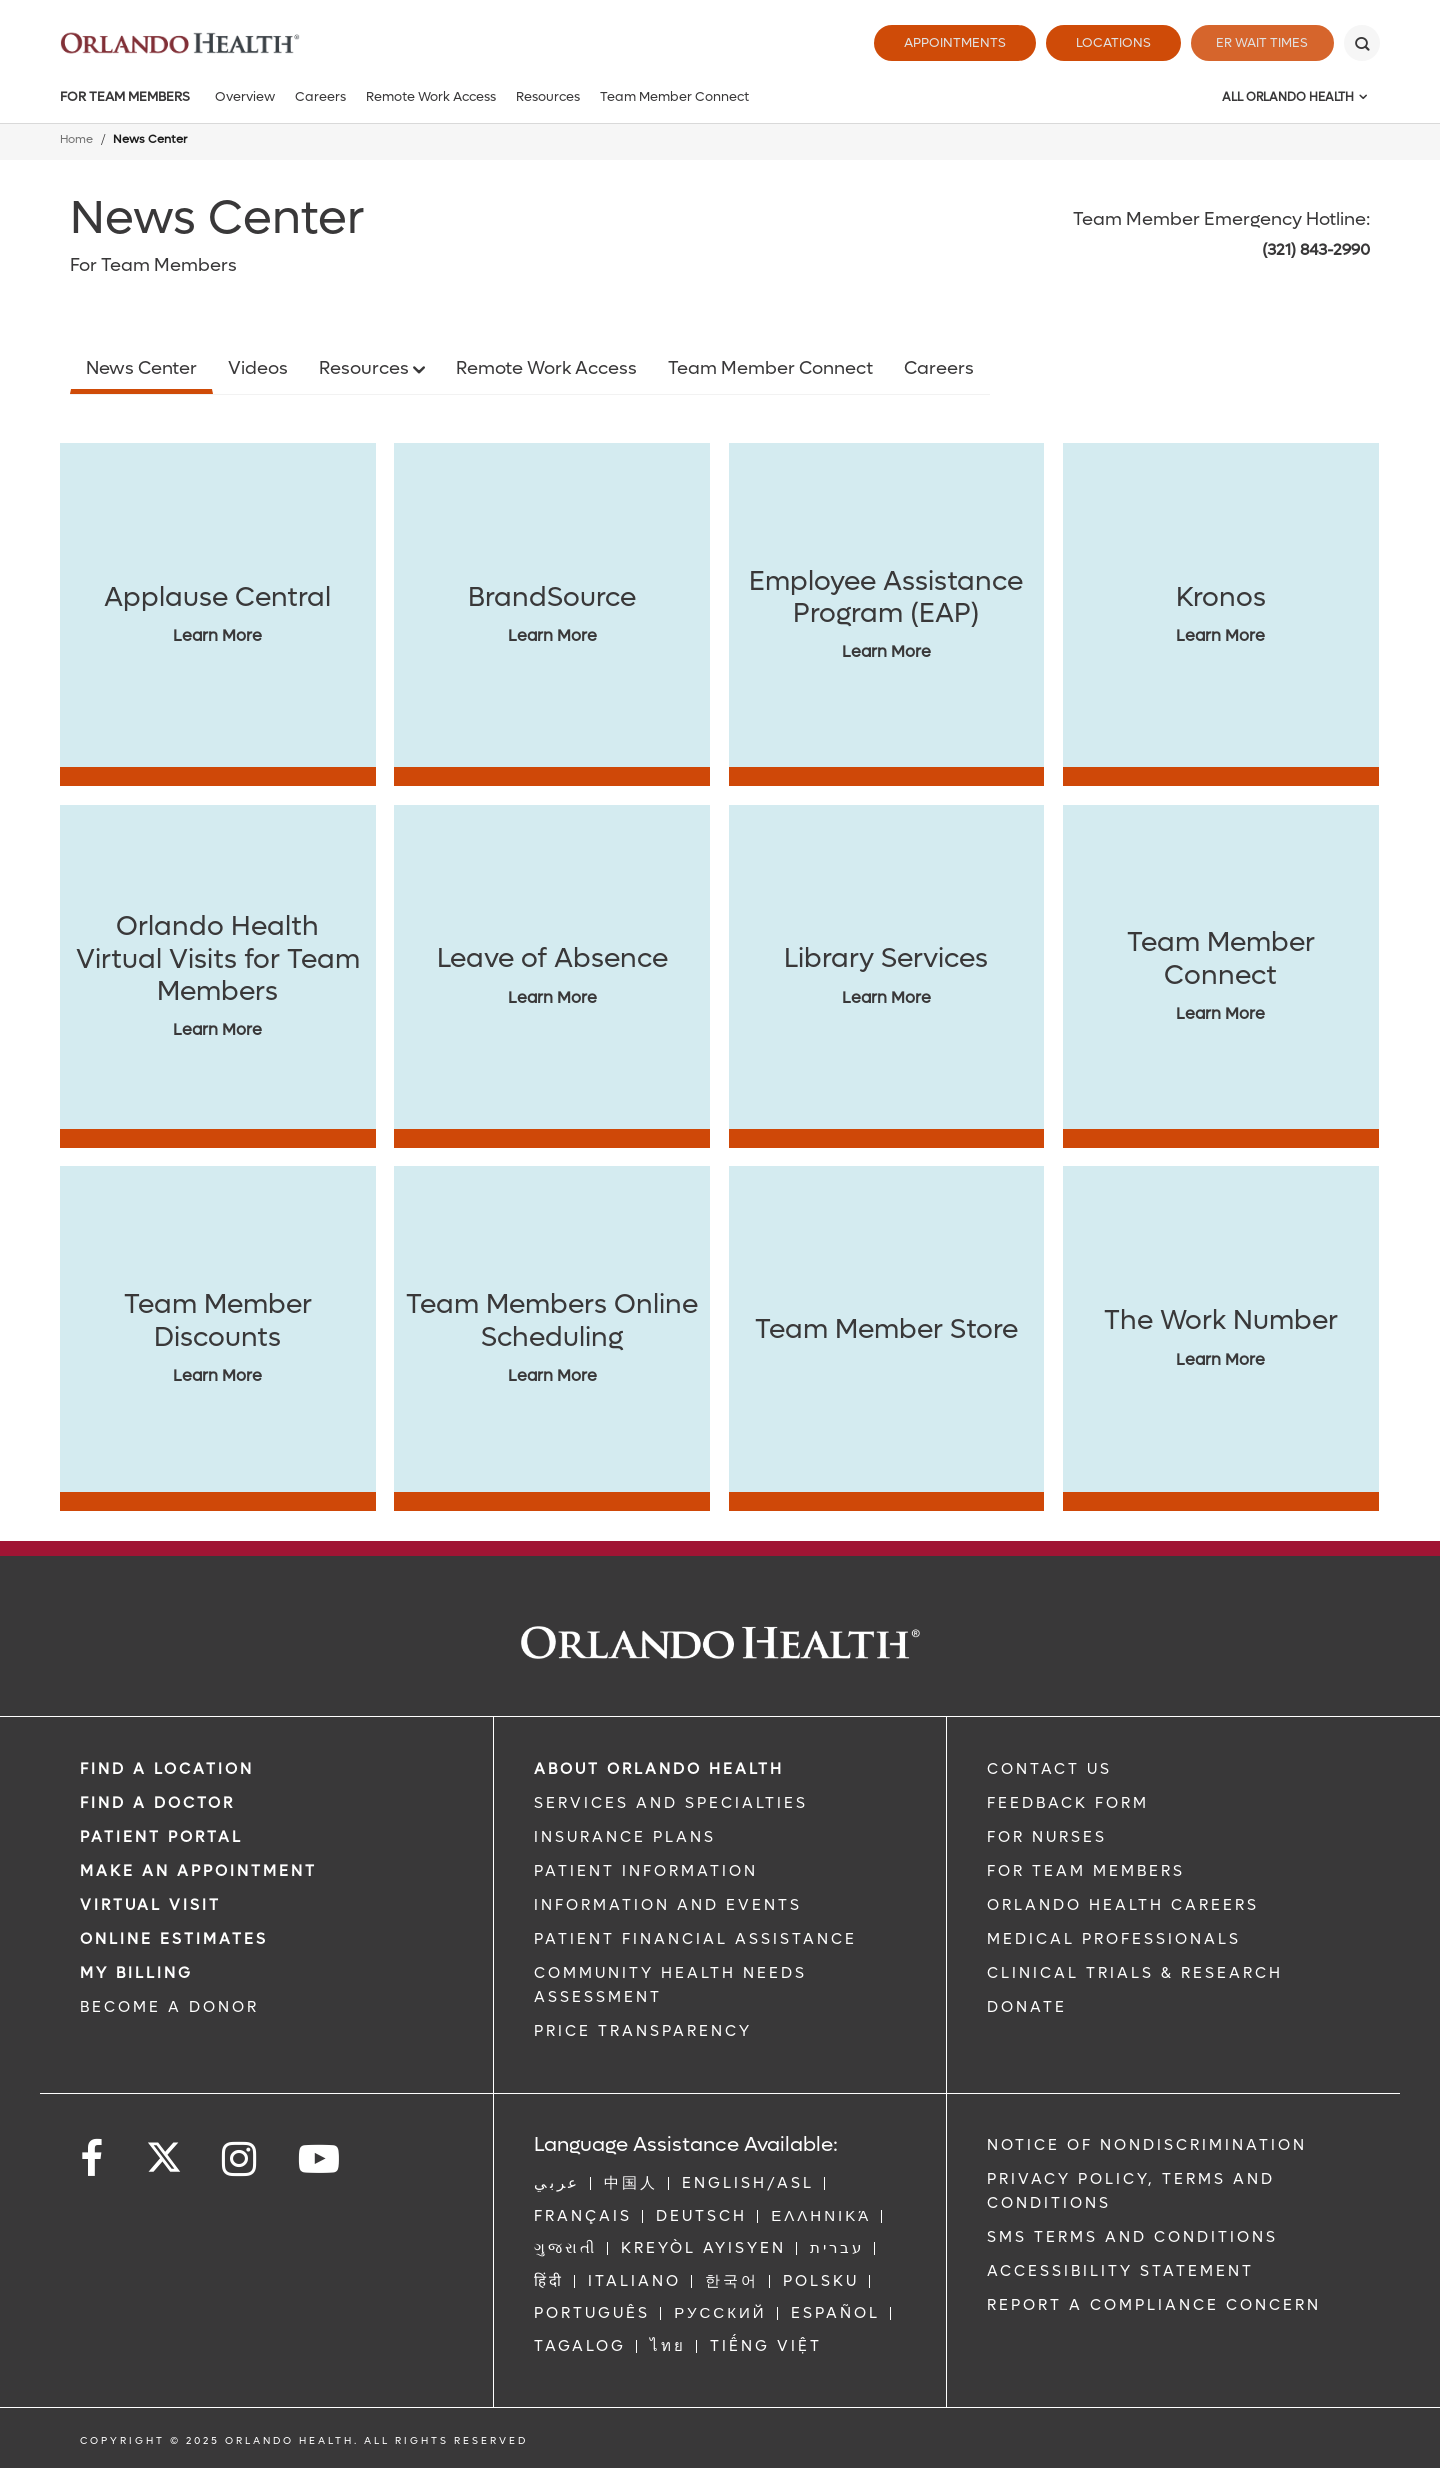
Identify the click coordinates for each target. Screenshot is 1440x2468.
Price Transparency (643, 2031)
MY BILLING (136, 1973)
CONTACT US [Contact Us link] (1049, 1769)
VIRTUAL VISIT (150, 1905)
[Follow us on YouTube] (320, 2159)
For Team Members (125, 96)
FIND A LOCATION (167, 1769)
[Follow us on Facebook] (93, 2159)
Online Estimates (174, 1939)
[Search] (1362, 43)
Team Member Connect (674, 96)
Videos (258, 368)
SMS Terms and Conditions (1132, 2237)
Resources (548, 96)
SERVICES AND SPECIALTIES (671, 1803)
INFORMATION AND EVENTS (668, 1905)
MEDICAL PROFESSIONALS (1114, 1939)
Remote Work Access (431, 96)
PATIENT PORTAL (161, 1837)
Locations (1104, 42)
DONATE (1027, 2007)
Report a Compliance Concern (1154, 2305)
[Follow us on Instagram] (240, 2159)
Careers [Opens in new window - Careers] (939, 368)
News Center (141, 368)
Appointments (946, 42)
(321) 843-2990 (1316, 249)
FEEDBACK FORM (1068, 1803)
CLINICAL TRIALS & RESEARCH (1135, 1973)
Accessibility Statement (1120, 2271)
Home (76, 139)
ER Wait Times (1258, 42)
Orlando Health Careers (1123, 1905)
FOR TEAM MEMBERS (1086, 1871)
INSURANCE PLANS (625, 1837)
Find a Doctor (157, 1803)
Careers (320, 96)
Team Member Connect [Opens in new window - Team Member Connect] (770, 368)
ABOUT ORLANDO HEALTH (659, 1769)
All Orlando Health (1288, 97)
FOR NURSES (1047, 1837)
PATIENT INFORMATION (646, 1871)
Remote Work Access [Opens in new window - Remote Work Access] (546, 368)
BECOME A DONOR (169, 2007)
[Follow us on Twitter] (164, 2151)
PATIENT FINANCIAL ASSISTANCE (695, 1939)
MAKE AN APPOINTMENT (198, 1871)
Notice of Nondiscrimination (1147, 2145)
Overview (245, 96)
